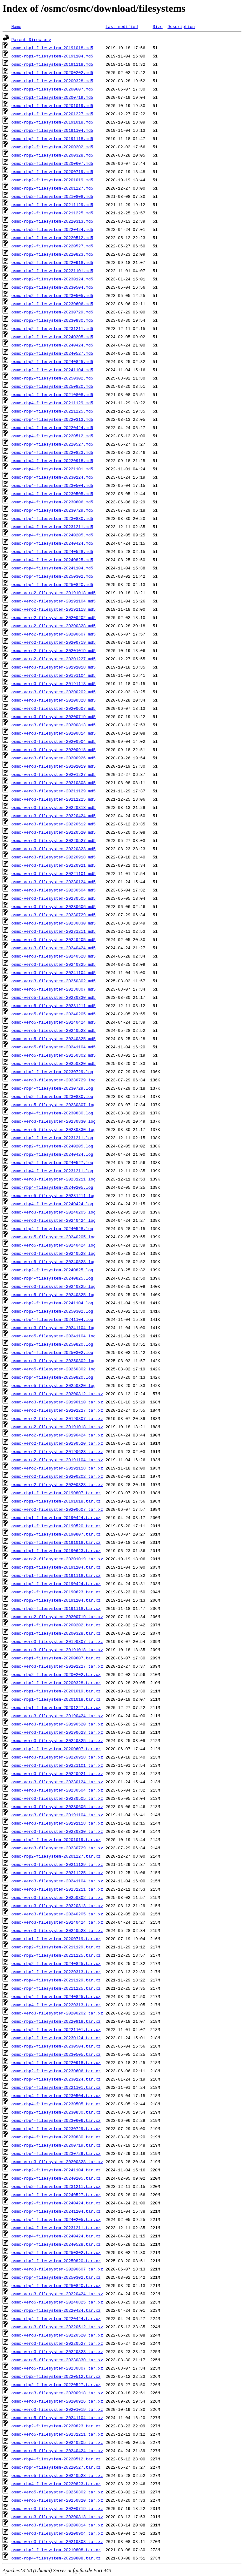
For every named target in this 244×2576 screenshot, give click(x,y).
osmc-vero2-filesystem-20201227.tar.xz (57, 1410)
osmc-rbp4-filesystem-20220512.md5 (52, 436)
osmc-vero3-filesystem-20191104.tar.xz (57, 1815)
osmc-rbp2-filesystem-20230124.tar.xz (56, 2038)
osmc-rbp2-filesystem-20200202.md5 (52, 147)
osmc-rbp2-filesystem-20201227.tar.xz (56, 1856)
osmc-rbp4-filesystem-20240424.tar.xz (56, 2236)
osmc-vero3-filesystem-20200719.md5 (53, 716)
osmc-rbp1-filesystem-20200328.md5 (52, 81)
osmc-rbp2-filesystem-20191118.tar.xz (56, 1608)
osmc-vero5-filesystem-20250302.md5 (53, 1055)
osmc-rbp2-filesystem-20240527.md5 (52, 353)
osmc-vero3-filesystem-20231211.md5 (53, 931)
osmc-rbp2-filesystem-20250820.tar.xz (56, 2260)
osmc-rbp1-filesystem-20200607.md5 (52, 89)
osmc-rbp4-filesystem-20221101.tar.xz (56, 2087)
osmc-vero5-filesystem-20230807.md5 (53, 989)
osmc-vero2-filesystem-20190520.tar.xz (57, 1443)
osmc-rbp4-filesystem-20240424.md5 (52, 543)
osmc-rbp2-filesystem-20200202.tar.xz (56, 1674)
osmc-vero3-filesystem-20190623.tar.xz (57, 1732)
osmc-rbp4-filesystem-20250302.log (52, 1352)
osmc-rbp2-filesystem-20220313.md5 (52, 221)
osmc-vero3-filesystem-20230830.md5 (53, 923)
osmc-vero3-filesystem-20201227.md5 (53, 774)
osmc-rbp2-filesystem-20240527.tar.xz (56, 2194)
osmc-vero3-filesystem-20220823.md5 (53, 848)
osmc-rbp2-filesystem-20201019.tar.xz (56, 1839)
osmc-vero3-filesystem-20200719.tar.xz (57, 2508)
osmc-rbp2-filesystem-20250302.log (52, 1311)
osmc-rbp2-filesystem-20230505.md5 (52, 295)
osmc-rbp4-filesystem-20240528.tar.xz (56, 2244)
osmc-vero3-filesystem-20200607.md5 (53, 708)
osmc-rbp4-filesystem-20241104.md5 (52, 568)
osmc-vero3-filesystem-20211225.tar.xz (57, 1872)
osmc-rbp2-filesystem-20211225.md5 (52, 213)
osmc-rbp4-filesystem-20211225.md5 (52, 411)
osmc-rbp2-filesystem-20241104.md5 (52, 370)
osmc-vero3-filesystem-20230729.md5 (53, 915)
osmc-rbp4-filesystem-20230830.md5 (52, 518)
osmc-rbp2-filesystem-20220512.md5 (52, 237)
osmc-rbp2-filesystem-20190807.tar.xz (56, 1534)
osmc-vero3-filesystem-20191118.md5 (53, 683)
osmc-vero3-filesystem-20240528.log (53, 1253)
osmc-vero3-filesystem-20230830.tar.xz (57, 1831)
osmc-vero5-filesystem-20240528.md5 (53, 1030)
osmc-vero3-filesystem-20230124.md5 (53, 881)
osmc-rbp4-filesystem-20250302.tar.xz (56, 2277)
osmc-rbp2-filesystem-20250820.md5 (52, 386)
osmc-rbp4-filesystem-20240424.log (52, 1204)
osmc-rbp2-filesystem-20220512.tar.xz (56, 2376)
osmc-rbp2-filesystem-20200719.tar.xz (56, 2145)
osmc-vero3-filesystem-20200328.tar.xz (57, 2161)
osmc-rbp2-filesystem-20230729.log (52, 1071)
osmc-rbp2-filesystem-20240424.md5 (52, 345)
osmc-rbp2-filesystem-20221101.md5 (52, 270)
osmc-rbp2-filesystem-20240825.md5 (52, 361)
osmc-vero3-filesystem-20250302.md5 (53, 981)
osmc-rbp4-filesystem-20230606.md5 (52, 502)
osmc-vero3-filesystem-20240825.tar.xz (57, 1740)
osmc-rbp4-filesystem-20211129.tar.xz (56, 1980)
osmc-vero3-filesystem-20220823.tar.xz (57, 2351)
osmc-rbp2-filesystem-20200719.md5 (52, 171)
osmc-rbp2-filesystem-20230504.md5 (52, 287)
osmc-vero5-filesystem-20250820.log (53, 1385)
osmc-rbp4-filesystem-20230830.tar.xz (56, 2137)
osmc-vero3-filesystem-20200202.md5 (53, 692)
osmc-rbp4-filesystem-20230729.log (52, 1088)
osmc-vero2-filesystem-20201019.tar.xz (57, 1559)
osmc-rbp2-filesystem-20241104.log (52, 1303)
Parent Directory (31, 39)
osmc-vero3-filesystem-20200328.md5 (53, 700)
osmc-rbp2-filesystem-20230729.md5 (52, 312)
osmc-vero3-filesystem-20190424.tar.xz (57, 1715)
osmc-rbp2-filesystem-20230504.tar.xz (56, 2046)
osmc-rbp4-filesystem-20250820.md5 (52, 584)
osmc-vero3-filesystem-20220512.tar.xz (57, 2327)
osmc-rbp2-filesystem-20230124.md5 (52, 279)
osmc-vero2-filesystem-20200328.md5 (53, 626)
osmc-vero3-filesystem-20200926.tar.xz (57, 2401)
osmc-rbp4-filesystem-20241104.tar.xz (56, 2211)
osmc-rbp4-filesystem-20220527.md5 (52, 444)
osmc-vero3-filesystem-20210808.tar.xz (57, 2541)
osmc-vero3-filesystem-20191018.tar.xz (57, 1649)
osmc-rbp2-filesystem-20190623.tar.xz (56, 1592)
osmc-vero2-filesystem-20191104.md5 (53, 601)
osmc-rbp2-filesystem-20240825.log (52, 1270)
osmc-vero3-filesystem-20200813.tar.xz (57, 2516)
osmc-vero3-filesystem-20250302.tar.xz (57, 1897)
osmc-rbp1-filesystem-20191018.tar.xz (56, 1501)
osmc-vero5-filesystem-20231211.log (53, 1195)
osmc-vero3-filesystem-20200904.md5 (53, 741)
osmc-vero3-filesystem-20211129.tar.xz (57, 1864)
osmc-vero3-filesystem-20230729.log (53, 1080)
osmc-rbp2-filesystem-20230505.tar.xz (56, 2054)
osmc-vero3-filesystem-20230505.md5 (53, 898)
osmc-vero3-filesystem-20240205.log (53, 1212)
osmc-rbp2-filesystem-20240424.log (52, 1154)
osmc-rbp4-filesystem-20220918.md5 (52, 460)
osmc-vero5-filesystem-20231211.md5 (53, 1005)
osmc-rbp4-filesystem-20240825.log (52, 1278)
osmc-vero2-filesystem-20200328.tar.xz (57, 1484)
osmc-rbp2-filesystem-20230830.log (52, 1096)
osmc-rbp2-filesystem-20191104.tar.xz (56, 1600)
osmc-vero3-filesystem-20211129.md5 (53, 791)
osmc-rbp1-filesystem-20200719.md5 (52, 97)
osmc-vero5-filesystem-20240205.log (53, 1237)
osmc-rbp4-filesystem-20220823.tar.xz (56, 2483)
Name (16, 26)
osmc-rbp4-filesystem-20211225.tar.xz (56, 1988)
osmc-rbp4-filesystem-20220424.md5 (52, 427)
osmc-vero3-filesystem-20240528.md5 (53, 956)
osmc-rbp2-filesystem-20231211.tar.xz (56, 2186)
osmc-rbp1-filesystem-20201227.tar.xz (56, 1707)
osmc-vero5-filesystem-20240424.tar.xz (57, 2450)
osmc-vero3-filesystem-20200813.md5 (53, 725)
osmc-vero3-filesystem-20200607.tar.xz (57, 2269)
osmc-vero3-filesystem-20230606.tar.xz (57, 1806)
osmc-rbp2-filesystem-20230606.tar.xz (56, 2071)
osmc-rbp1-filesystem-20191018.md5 (52, 47)
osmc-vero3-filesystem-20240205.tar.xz (57, 1914)
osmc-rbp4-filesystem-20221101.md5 (52, 469)
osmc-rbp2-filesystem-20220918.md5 (52, 262)
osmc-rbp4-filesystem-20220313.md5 (52, 419)
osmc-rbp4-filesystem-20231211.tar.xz (56, 2227)
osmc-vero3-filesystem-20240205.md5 (53, 939)
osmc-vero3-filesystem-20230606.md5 (53, 906)
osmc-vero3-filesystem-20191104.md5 (53, 675)
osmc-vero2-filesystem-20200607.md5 (53, 634)
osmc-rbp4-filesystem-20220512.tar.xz (56, 2459)
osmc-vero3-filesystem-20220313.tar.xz (57, 1905)
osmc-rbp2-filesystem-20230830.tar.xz (56, 2112)
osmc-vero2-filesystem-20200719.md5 (53, 642)
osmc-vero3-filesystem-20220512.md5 (53, 824)
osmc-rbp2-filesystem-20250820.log (52, 1344)
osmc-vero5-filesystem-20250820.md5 (53, 1063)
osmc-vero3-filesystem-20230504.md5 (53, 890)
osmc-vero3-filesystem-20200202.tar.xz (57, 2013)
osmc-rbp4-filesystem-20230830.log (52, 1113)
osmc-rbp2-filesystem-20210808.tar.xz (56, 2549)
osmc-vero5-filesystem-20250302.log (53, 1369)
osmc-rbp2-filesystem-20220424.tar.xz (56, 2310)
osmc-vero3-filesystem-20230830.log (53, 1121)
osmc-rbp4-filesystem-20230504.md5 (52, 485)
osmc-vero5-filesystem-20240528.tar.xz (57, 2475)
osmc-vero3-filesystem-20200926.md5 (53, 758)
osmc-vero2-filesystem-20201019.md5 (53, 650)
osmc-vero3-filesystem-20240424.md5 (53, 948)
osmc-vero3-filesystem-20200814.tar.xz (57, 2525)
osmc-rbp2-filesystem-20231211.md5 (52, 328)
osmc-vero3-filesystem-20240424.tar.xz (57, 1922)
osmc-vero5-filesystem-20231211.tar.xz (57, 2434)
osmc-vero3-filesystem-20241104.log (53, 1327)
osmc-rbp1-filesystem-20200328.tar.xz (56, 1633)
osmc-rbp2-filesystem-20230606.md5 (52, 303)
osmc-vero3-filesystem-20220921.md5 (53, 865)
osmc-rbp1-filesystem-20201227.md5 (52, 114)
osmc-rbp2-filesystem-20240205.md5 (52, 337)
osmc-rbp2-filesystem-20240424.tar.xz (56, 2203)
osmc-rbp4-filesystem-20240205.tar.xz (56, 2219)
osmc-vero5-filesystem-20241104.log (53, 1336)
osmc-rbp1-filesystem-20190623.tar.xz (56, 1550)
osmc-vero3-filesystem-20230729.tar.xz (57, 1848)
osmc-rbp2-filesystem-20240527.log (52, 1162)
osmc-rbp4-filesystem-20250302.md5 (52, 576)
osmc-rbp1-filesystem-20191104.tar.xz (56, 1567)
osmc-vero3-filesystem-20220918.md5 (53, 857)
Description (181, 26)
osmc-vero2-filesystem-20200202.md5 (53, 617)
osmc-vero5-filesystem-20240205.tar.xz (57, 2442)
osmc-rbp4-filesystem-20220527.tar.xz (56, 2467)
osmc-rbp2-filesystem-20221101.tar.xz (56, 2029)
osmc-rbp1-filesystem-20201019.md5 (52, 105)
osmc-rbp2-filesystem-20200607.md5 (52, 163)
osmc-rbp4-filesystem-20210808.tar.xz (56, 2558)
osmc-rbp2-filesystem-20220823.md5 (52, 254)
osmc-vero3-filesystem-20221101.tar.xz (57, 1765)
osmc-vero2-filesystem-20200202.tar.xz (57, 1476)
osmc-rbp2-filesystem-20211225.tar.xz (56, 1955)
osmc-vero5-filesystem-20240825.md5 (53, 1038)
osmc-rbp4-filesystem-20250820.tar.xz (56, 2285)
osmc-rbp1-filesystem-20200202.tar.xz (56, 1625)
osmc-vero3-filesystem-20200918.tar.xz (57, 2393)
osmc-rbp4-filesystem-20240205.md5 (52, 535)
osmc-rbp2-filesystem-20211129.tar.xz (56, 1947)
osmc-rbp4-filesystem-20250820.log (52, 1377)
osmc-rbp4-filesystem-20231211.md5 (52, 526)
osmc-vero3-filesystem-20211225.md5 (53, 799)
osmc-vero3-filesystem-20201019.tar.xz (57, 2409)
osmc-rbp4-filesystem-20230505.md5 (52, 493)
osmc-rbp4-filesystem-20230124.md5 (52, 477)
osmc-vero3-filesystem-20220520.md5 (53, 832)
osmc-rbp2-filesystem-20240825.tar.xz (56, 1963)
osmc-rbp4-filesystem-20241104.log (52, 1319)
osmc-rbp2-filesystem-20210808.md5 (52, 196)
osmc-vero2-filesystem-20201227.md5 (53, 659)
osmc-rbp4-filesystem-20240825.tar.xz (56, 1996)
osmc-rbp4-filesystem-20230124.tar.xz (56, 2079)
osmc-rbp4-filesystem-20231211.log (52, 1171)
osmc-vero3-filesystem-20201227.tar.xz (57, 1666)
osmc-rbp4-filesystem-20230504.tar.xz (56, 2095)
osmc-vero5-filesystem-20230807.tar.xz (57, 2368)
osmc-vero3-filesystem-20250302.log (53, 1360)
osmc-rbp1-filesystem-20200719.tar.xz (56, 1938)
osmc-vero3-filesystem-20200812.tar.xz (57, 1393)
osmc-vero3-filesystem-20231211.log (53, 1179)
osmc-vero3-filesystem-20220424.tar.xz (57, 2294)
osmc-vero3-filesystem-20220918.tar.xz (57, 1757)
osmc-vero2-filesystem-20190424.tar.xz (57, 1435)
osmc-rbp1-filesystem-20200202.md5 (52, 72)
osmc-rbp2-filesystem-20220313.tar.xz (56, 1971)
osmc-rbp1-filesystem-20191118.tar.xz (56, 1575)
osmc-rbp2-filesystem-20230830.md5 (52, 320)
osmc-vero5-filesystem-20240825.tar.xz (57, 2302)
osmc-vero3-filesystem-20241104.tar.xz (57, 1881)
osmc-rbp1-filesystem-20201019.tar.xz (56, 1691)
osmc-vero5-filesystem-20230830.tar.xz (57, 2360)
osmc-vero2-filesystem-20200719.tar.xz (57, 1616)
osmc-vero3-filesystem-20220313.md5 (53, 807)
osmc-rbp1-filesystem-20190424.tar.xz (56, 1517)
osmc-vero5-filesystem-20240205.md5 (53, 1014)
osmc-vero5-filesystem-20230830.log (53, 1129)
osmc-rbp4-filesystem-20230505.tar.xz (56, 2104)
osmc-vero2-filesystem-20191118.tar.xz (57, 1468)
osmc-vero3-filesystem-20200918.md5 (53, 749)
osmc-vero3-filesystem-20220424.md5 (53, 815)
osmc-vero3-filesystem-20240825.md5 (53, 964)
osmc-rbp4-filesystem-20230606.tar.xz (56, 2120)
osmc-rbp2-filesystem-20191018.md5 (52, 122)
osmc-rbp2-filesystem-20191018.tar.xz (56, 1542)
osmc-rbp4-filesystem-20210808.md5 (52, 394)
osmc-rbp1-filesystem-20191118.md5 (52, 64)
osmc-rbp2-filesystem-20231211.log (52, 1137)
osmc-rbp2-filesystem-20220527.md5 (52, 246)
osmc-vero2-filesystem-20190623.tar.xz (57, 1451)
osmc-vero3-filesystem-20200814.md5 (53, 733)
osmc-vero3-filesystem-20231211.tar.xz (57, 1889)
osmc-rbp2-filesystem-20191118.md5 (52, 138)
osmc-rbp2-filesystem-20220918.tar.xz (56, 2021)
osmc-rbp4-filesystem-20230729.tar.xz (56, 2153)
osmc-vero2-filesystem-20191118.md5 (53, 609)
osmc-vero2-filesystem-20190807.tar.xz (57, 1418)
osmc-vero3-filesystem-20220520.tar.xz (57, 2335)
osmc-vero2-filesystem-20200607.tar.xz (57, 1509)
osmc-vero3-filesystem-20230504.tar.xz (57, 1790)
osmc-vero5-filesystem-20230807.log (53, 1104)
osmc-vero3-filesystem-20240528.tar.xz (57, 1930)
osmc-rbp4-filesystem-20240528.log (52, 1228)
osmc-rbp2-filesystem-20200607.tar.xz (56, 1749)
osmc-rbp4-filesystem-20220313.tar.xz (56, 2005)
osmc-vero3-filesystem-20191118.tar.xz (57, 1823)
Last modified (121, 26)
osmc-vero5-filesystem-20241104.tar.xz (57, 2417)
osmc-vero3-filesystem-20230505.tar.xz (57, 1798)
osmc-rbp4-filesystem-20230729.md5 (52, 510)
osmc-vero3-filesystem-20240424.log (53, 1220)
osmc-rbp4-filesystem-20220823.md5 (52, 452)
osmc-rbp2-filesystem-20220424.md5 (52, 229)
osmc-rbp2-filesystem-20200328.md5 (52, 155)
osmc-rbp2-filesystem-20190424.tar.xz (56, 1583)
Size (157, 26)
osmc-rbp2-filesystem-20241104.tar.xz (56, 2170)
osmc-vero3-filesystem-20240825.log (53, 1286)
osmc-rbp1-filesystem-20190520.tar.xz (56, 1526)
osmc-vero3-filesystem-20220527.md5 (53, 840)
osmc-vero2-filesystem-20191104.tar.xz (57, 1460)
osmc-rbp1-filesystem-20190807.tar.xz (56, 1493)
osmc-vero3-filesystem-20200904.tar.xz (57, 2533)
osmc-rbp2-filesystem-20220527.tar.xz (56, 2384)
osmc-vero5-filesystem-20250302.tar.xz (57, 2492)
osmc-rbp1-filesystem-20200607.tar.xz (56, 1658)
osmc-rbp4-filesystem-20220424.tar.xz (56, 2318)
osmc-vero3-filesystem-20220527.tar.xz (57, 2343)
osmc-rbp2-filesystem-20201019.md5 (52, 180)
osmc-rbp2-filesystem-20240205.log (52, 1146)
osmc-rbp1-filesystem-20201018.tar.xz (56, 1699)
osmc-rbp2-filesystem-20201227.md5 (52, 188)
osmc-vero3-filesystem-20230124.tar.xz (57, 1782)
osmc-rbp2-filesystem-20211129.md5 (52, 204)
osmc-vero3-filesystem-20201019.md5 (53, 766)
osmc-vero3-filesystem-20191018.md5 (53, 667)
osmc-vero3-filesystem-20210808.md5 (53, 782)
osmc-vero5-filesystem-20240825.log (53, 1294)
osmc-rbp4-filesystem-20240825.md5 (52, 559)
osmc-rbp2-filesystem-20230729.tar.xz (56, 2128)
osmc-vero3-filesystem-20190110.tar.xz (57, 1402)
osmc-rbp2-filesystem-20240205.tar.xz (56, 2178)
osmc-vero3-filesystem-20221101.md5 (53, 873)
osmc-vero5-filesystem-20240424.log (53, 1245)
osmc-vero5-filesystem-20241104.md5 (53, 1047)
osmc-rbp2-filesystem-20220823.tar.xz (56, 2426)
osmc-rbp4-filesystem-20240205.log (52, 1187)
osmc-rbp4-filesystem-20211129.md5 (52, 403)
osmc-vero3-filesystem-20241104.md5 (53, 972)
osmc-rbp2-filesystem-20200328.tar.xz (56, 1682)
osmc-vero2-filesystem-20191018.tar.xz (57, 1426)
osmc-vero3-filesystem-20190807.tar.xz (57, 1641)
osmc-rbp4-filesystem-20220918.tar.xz (56, 2062)
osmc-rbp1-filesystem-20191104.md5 (52, 56)
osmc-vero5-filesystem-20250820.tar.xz (57, 2500)
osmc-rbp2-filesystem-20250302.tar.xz (56, 2252)
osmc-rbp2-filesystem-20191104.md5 (52, 130)
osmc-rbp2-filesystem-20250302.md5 (52, 378)
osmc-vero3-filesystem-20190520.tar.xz (57, 1724)
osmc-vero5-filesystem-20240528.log (53, 1261)
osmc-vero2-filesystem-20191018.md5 (53, 592)
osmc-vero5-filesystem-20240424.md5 (53, 1022)
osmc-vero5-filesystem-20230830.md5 (53, 997)
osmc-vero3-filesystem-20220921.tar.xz (57, 1773)
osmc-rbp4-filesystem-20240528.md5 (52, 551)
